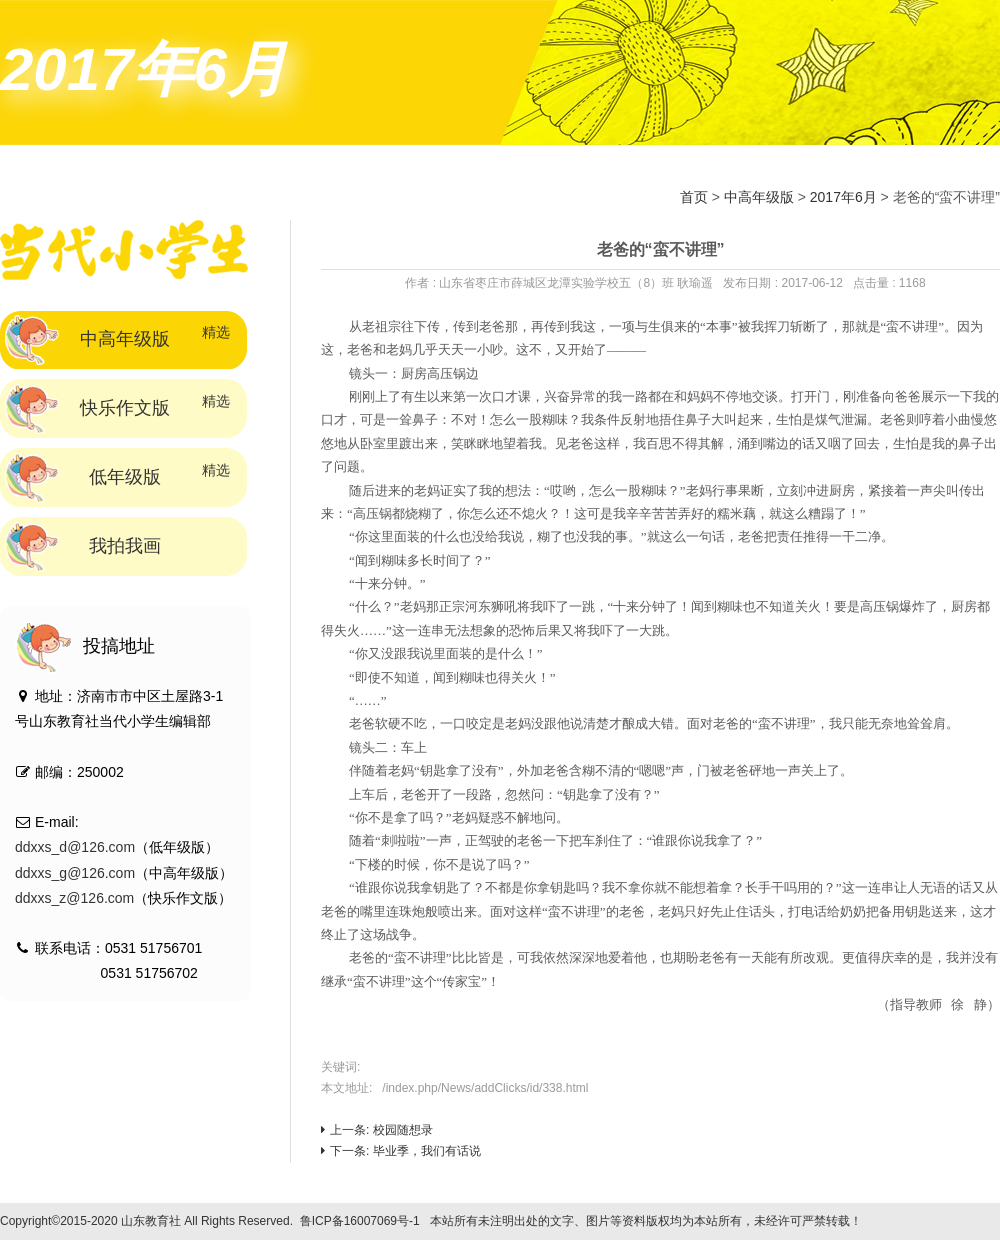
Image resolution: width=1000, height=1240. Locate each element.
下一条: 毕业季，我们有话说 (401, 1151)
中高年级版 (759, 197)
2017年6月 (843, 197)
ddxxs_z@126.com (74, 898)
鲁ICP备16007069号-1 (360, 1221)
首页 (694, 197)
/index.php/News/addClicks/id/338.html (485, 1088)
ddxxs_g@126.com (75, 873)
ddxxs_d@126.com (75, 847)
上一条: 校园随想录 (377, 1130)
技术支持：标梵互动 (926, 1221)
